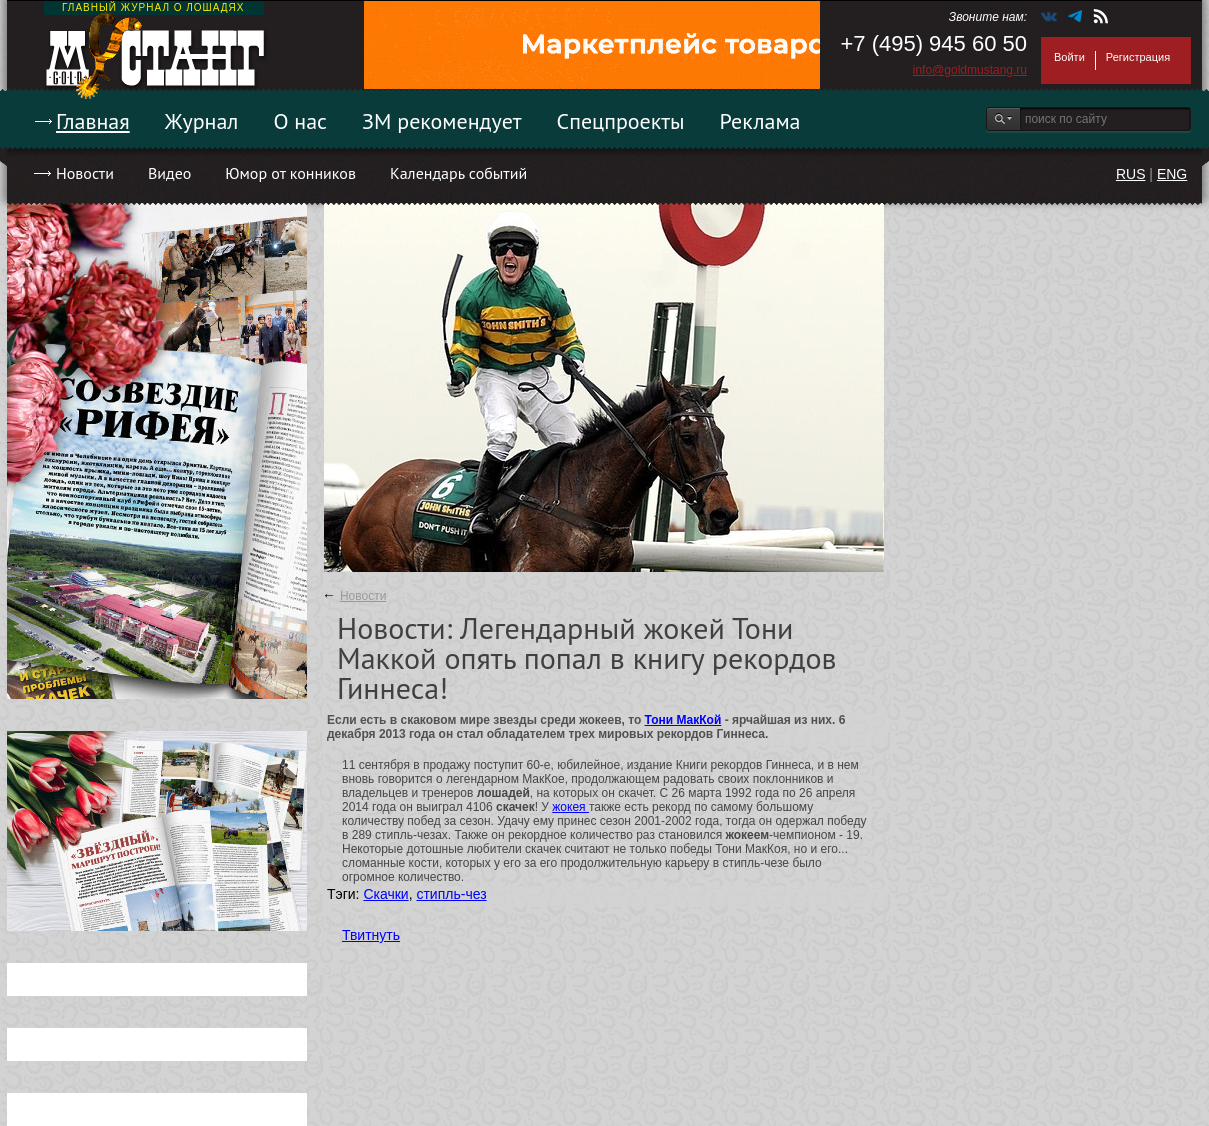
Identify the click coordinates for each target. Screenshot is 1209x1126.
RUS (1131, 174)
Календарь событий (458, 173)
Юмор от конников (290, 173)
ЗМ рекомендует (442, 121)
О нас (300, 121)
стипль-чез (451, 894)
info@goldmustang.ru (970, 70)
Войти (1069, 57)
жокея (570, 807)
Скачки (385, 894)
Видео (169, 173)
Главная (93, 121)
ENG (1172, 174)
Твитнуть (371, 935)
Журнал (202, 121)
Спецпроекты (621, 121)
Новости (85, 173)
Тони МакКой (683, 720)
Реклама (760, 121)
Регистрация (1138, 57)
